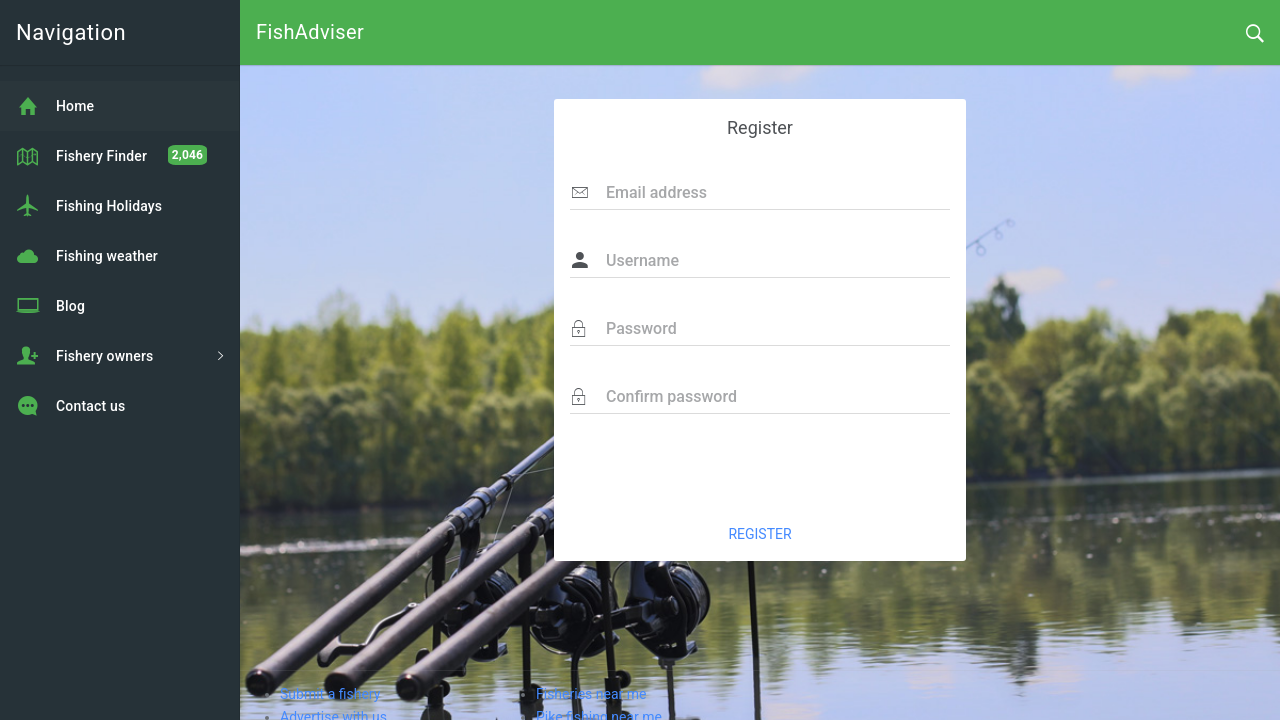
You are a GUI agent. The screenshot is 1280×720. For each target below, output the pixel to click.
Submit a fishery (330, 694)
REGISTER (759, 534)
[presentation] (798, 468)
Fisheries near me (591, 694)
